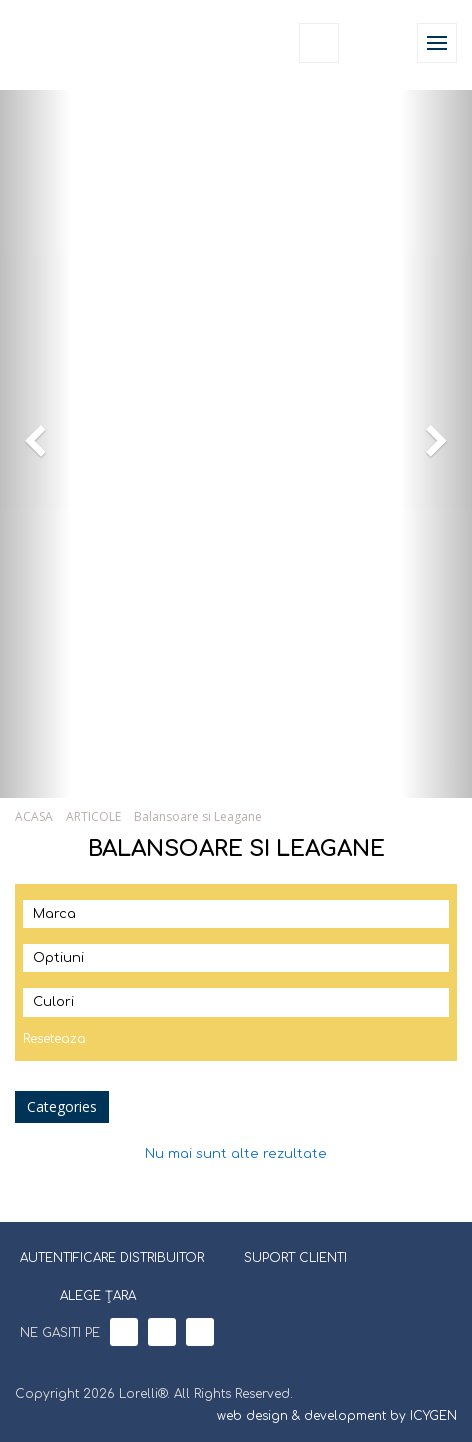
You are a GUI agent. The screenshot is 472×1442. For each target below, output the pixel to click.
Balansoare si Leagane (198, 816)
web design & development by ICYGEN (337, 1416)
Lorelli (62, 42)
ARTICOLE (93, 816)
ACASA (34, 816)
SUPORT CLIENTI (295, 1258)
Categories (62, 1106)
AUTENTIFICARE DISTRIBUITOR (112, 1258)
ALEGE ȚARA (85, 1294)
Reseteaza (54, 1039)
